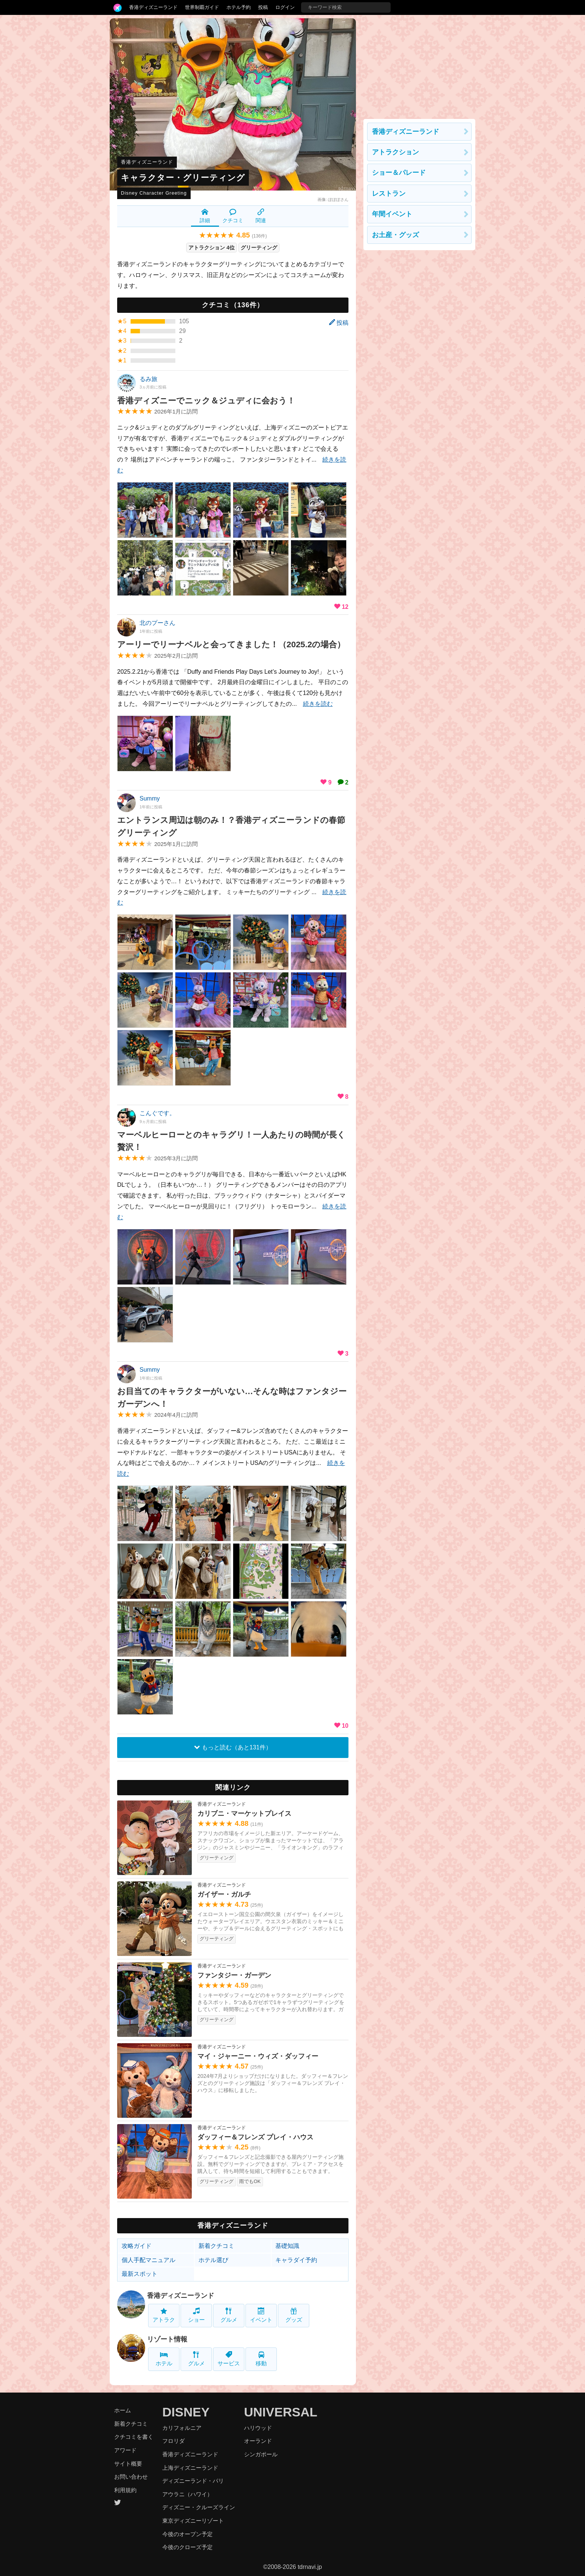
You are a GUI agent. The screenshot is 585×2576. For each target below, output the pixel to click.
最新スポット (139, 2274)
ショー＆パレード (399, 172)
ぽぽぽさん (338, 199)
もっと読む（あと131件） (232, 1747)
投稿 (263, 7)
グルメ (228, 2315)
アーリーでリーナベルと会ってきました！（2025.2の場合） (231, 644)
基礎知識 (287, 2246)
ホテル (164, 2358)
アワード (125, 2450)
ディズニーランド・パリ (193, 2481)
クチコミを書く (133, 2437)
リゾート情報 (167, 2339)
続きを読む (318, 704)
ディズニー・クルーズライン (198, 2507)
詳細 (205, 215)
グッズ (293, 2315)
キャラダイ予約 (296, 2260)
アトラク (164, 2315)
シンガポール (261, 2454)
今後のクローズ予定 (187, 2547)
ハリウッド (258, 2428)
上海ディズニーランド (190, 2468)
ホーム (122, 2410)
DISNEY (186, 2412)
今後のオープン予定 (187, 2534)
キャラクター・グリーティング (183, 177)
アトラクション (395, 152)
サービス (229, 2358)
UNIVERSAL (280, 2412)
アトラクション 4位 (211, 248)
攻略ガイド (136, 2246)
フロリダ (173, 2441)
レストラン (389, 193)
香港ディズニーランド (153, 7)
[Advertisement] (419, 64)
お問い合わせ (131, 2476)
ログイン (285, 7)
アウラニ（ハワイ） (187, 2494)
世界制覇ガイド (202, 7)
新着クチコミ (216, 2246)
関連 (261, 215)
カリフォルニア (181, 2428)
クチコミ (232, 215)
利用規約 (125, 2490)
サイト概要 (128, 2463)
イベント (261, 2315)
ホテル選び (213, 2260)
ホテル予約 (238, 7)
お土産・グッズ (395, 235)
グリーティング (259, 248)
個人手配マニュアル (148, 2260)
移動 (261, 2358)
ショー (196, 2315)
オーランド (258, 2441)
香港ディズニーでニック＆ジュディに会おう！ (206, 400)
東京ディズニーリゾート (193, 2520)
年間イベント (392, 214)
